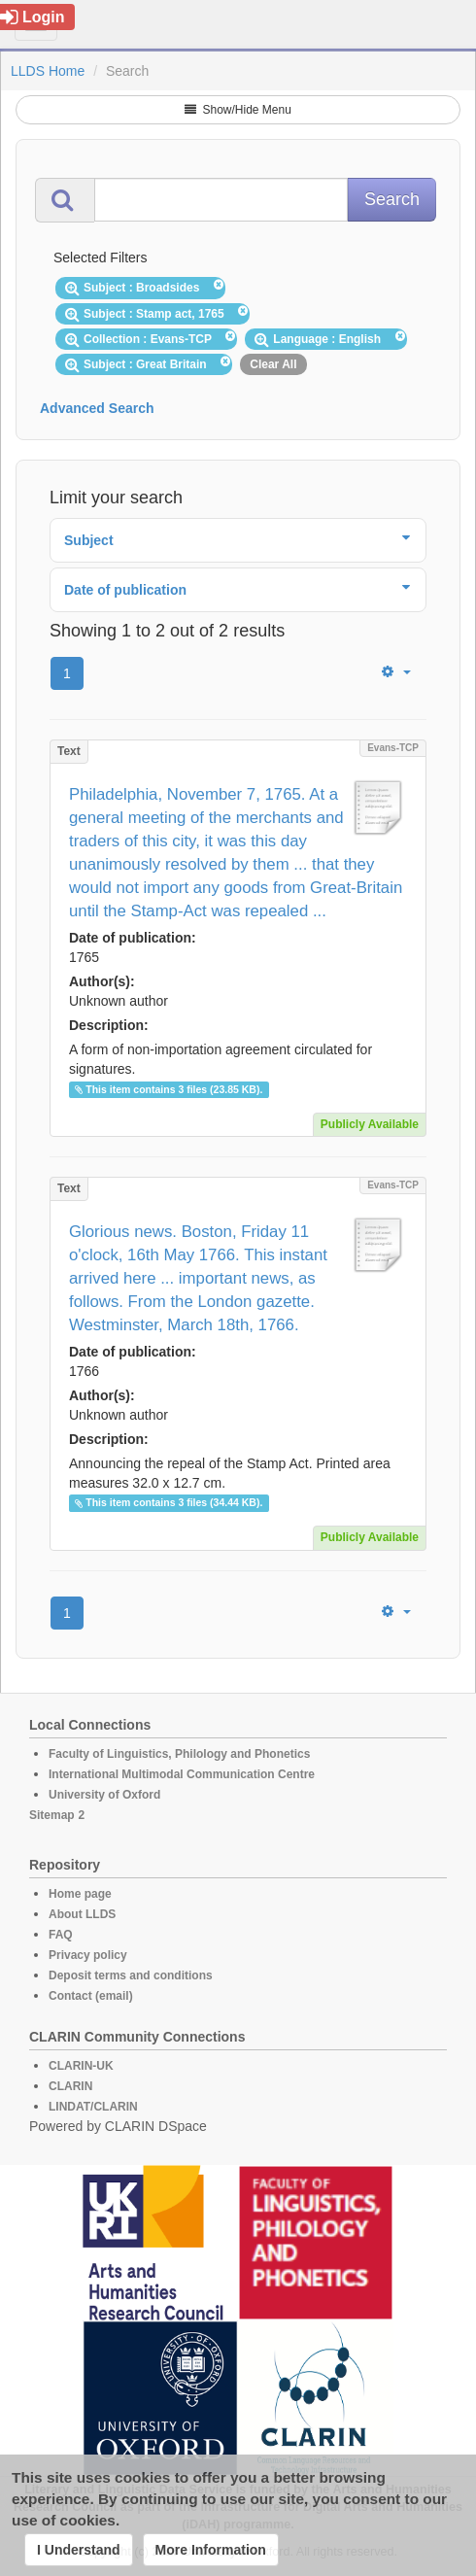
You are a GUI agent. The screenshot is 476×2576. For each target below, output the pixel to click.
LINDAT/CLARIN (93, 2106)
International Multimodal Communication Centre (182, 1774)
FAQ (61, 1934)
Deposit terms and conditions (131, 1975)
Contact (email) (91, 1996)
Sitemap (52, 1815)
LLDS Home (48, 71)
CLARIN (70, 2086)
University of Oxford (104, 1795)
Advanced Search (97, 408)
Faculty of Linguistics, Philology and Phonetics (179, 1754)
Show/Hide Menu (238, 110)
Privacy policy (88, 1955)
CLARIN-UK (81, 2066)
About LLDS (82, 1914)
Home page (80, 1894)
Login (32, 17)
